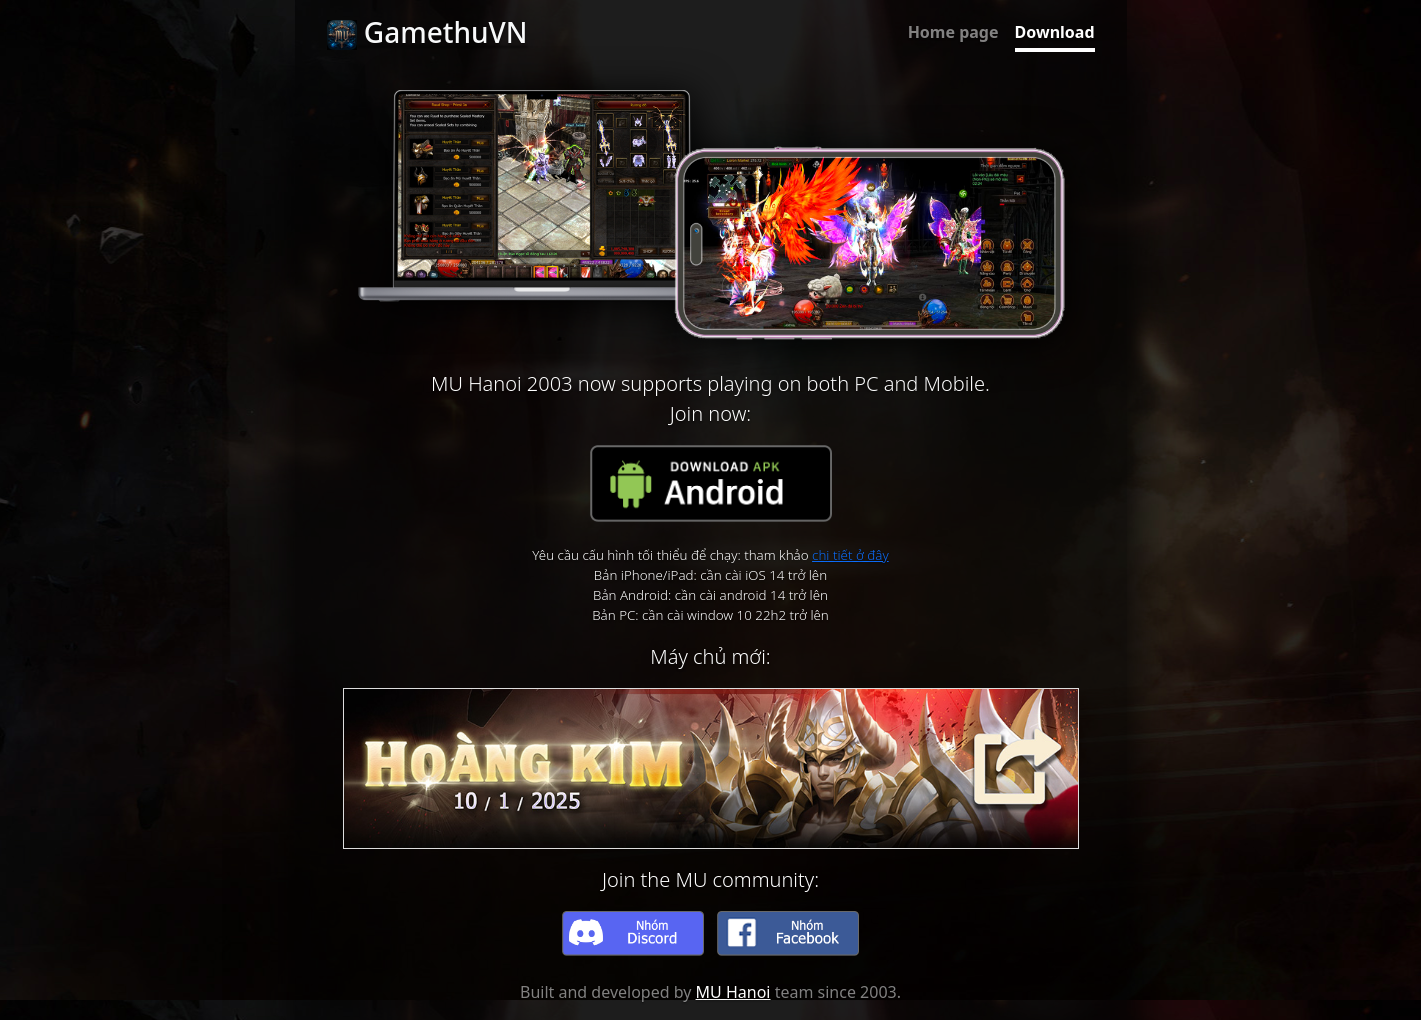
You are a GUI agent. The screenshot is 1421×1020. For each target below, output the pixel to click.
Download (1055, 32)
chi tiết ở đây (850, 555)
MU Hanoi (733, 992)
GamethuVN (427, 32)
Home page (953, 32)
